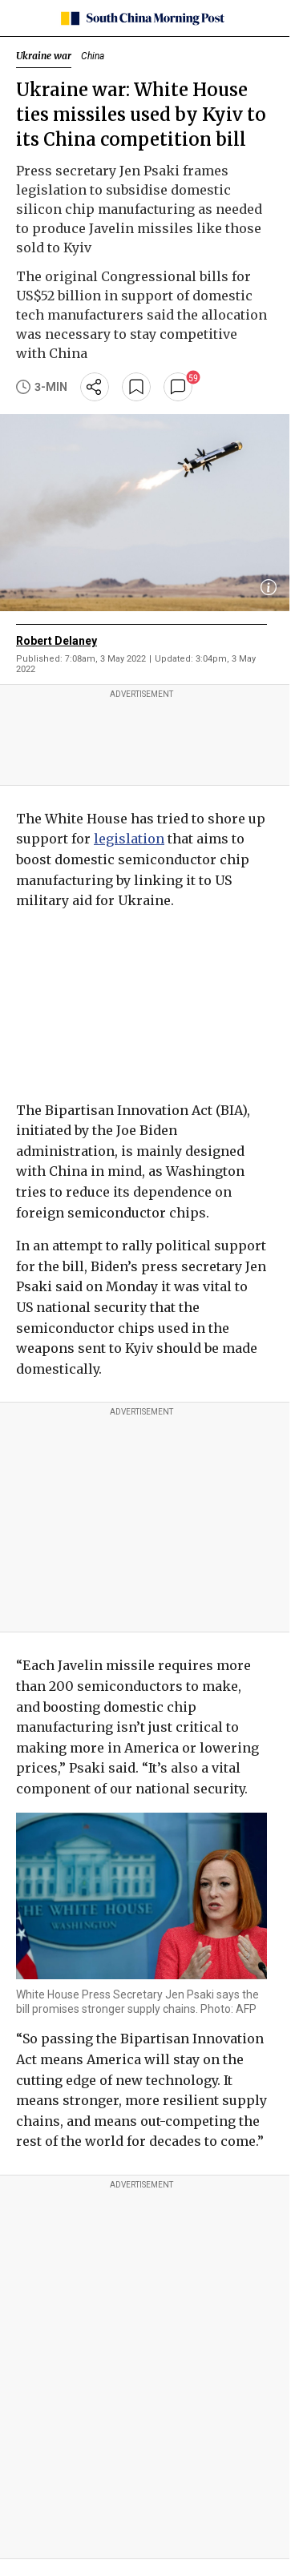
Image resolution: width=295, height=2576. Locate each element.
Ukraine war (43, 56)
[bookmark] (136, 386)
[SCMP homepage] (141, 18)
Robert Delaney (56, 640)
